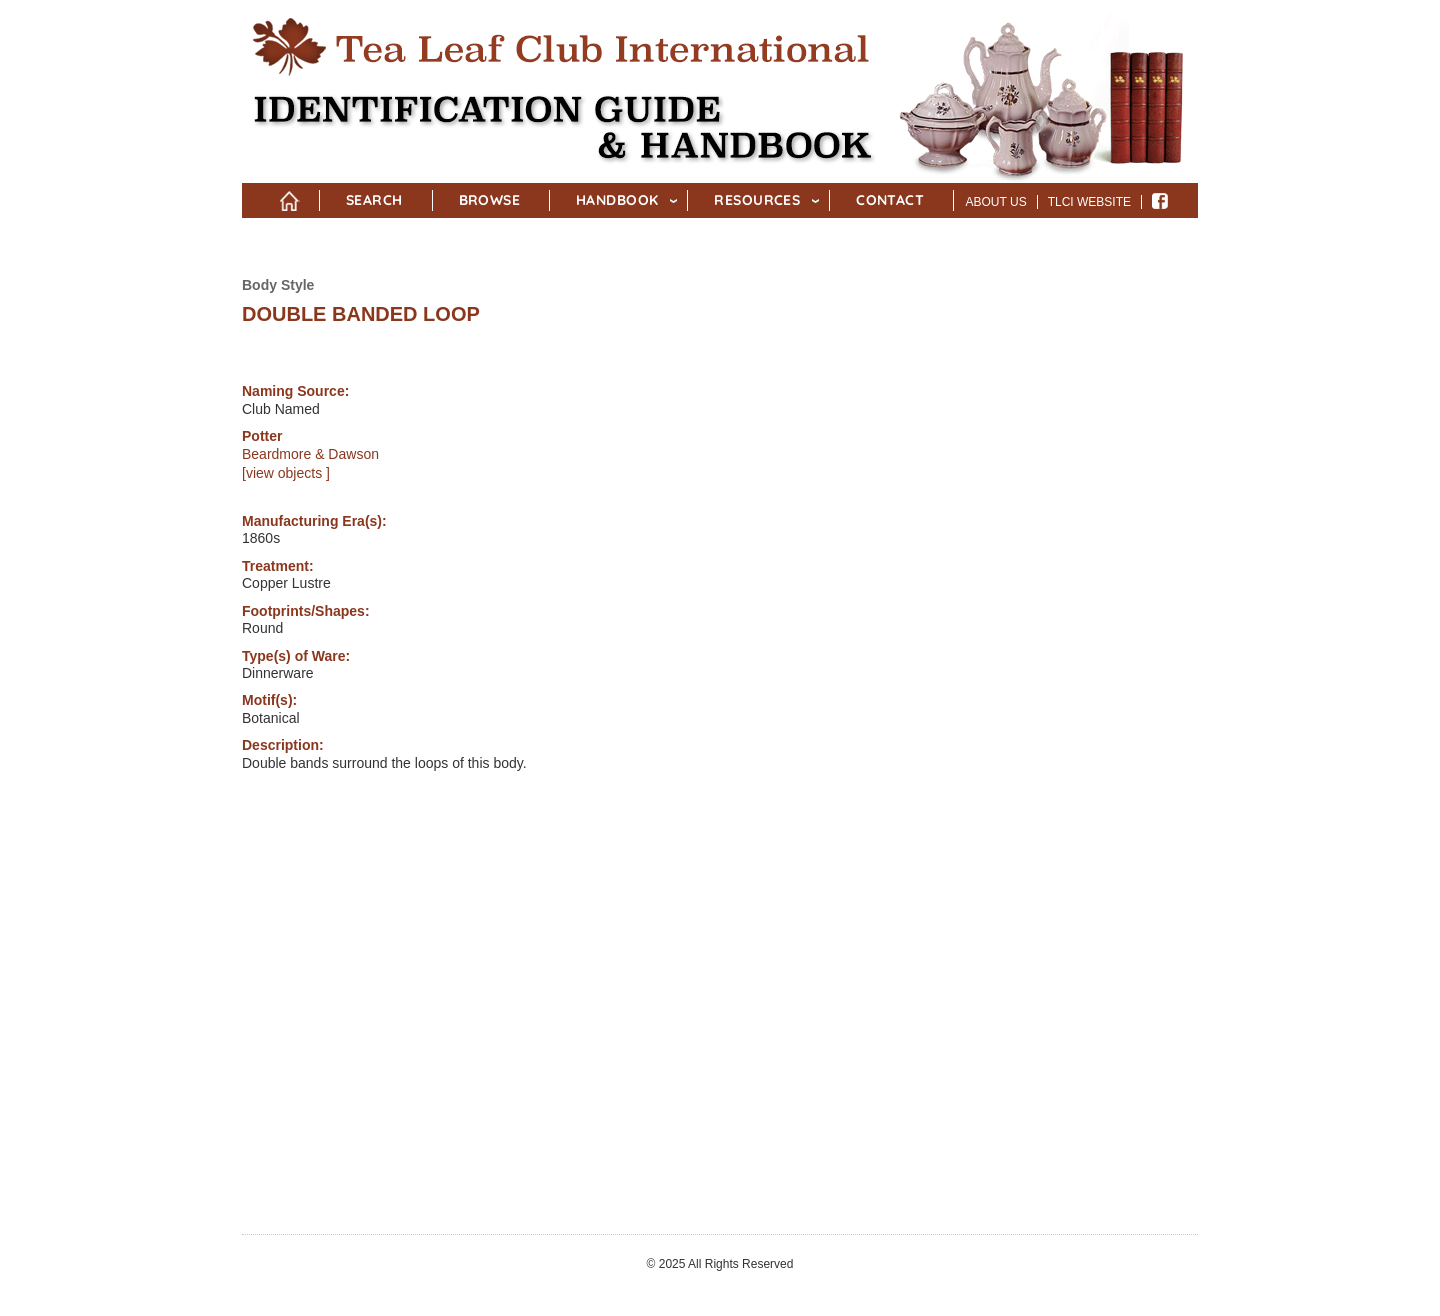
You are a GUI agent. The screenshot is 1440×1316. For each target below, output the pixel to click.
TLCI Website (1089, 202)
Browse (490, 200)
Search (374, 200)
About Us (996, 202)
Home (290, 197)
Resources (757, 200)
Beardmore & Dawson (310, 454)
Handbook (617, 200)
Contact (890, 200)
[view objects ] (286, 473)
